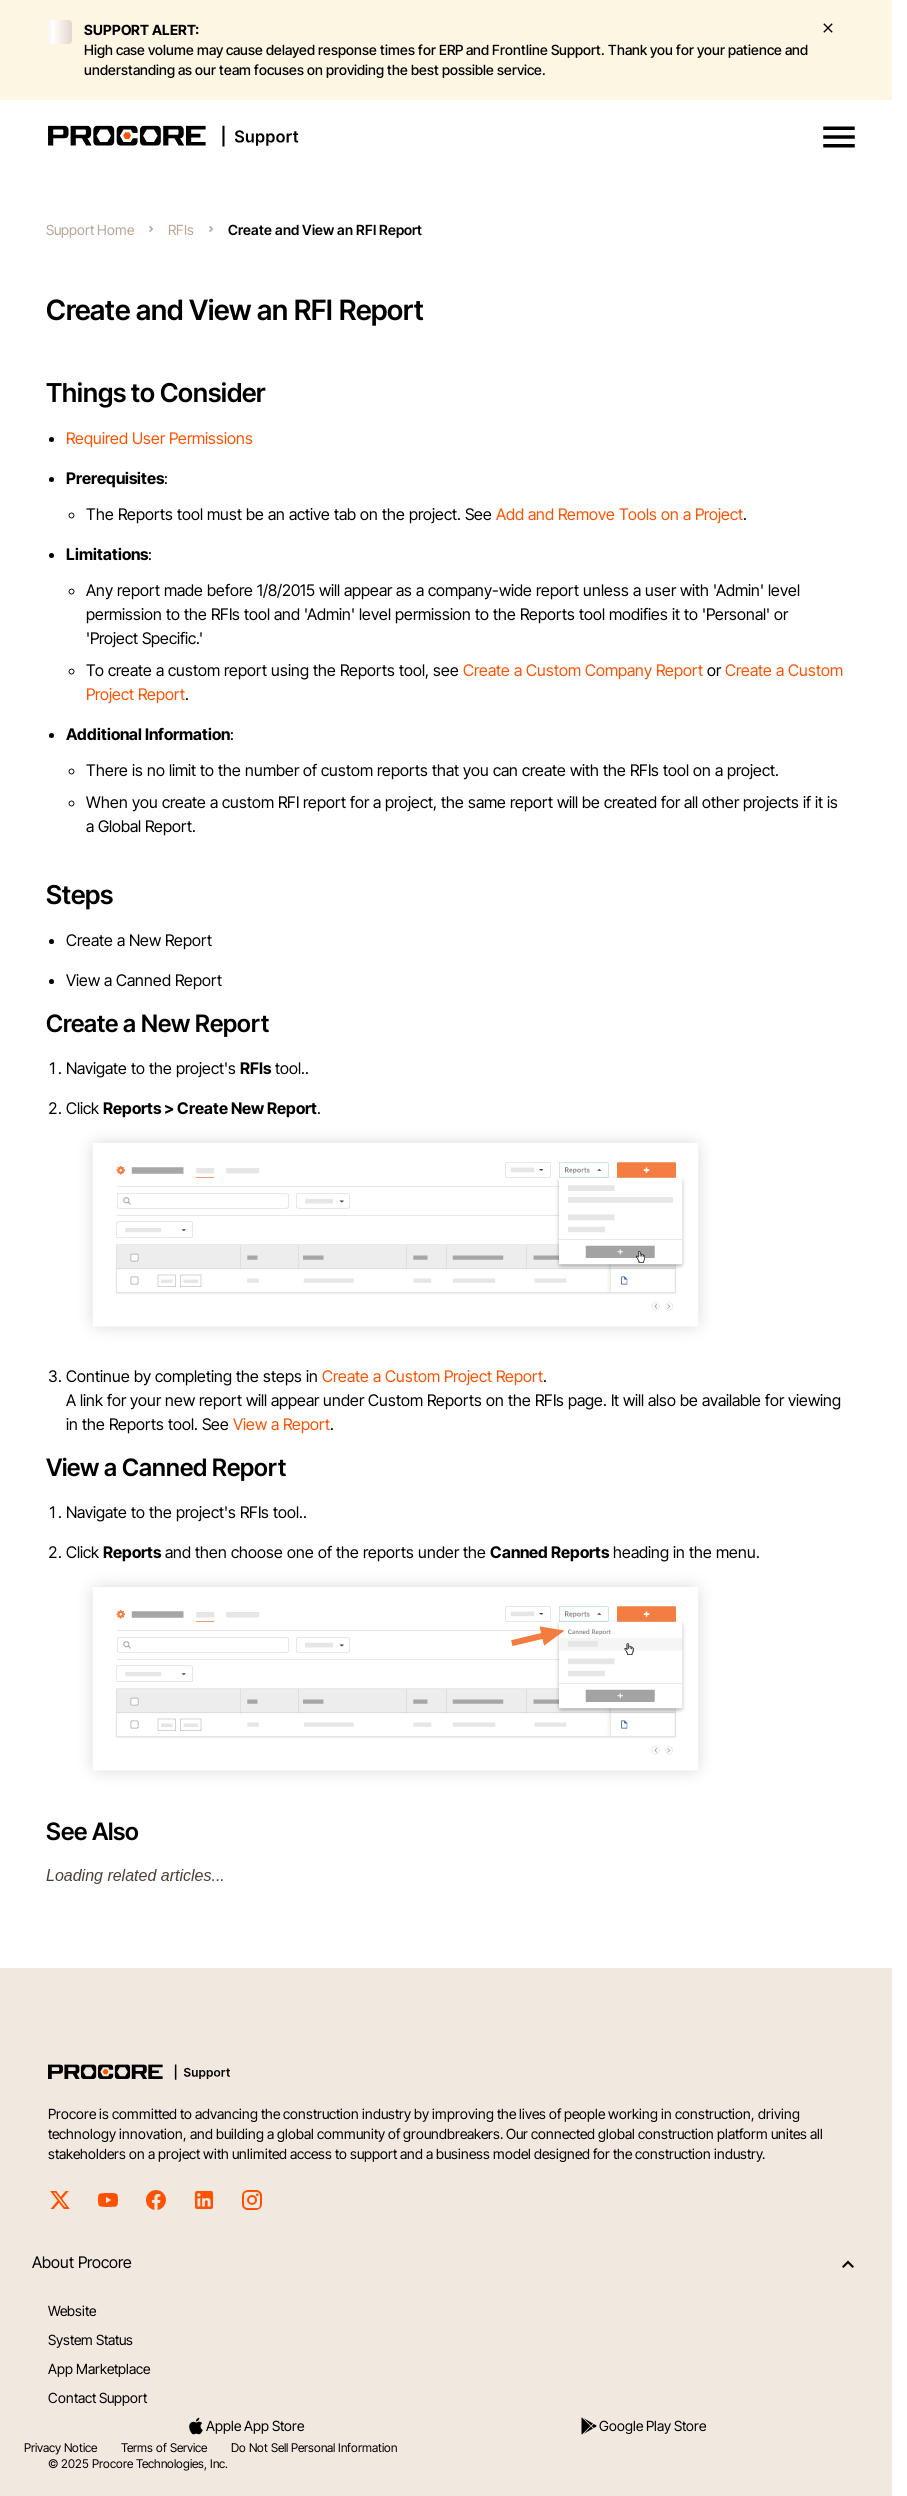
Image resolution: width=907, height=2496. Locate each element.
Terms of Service (164, 2447)
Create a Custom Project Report (432, 1376)
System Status (90, 2339)
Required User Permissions (159, 438)
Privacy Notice (60, 2447)
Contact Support (97, 2397)
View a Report (281, 1424)
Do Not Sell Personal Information (314, 2447)
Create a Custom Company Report (583, 670)
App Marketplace (99, 2368)
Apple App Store (245, 2426)
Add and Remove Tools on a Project (619, 514)
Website (72, 2310)
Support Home (90, 229)
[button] (839, 137)
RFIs (181, 229)
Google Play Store (642, 2426)
